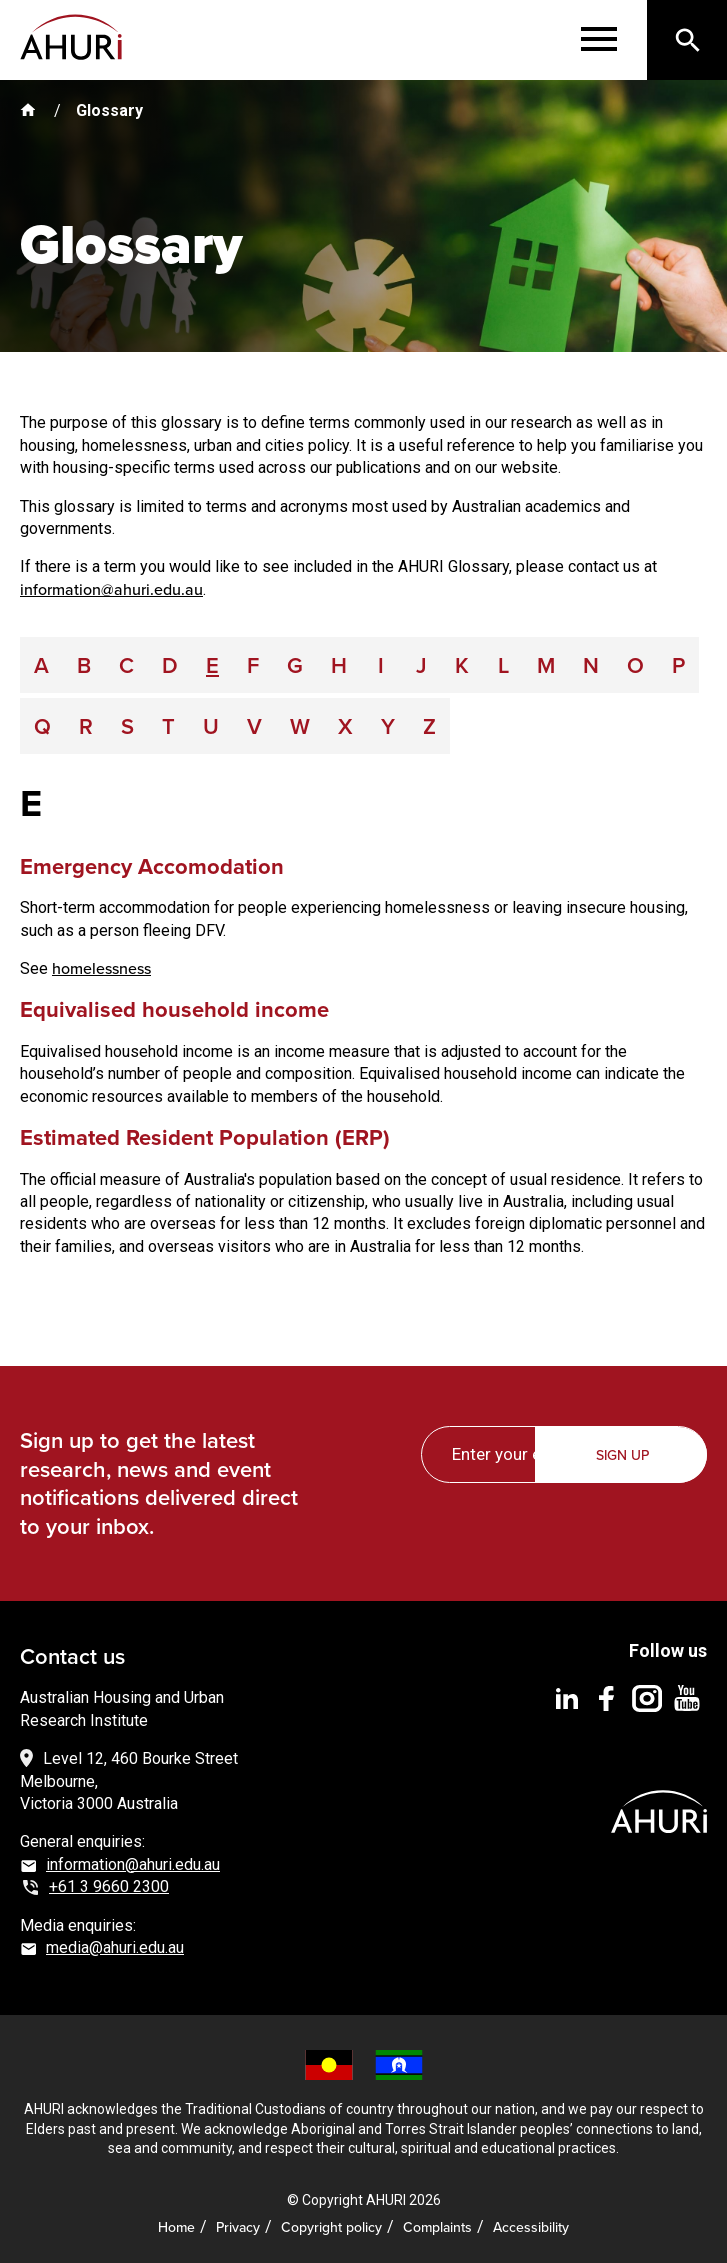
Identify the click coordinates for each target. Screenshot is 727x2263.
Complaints (437, 2227)
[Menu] (599, 40)
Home (176, 2227)
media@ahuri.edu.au (115, 1947)
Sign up (622, 1455)
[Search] (687, 40)
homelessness (101, 968)
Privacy (238, 2227)
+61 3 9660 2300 (109, 1886)
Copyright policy (331, 2227)
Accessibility (531, 2227)
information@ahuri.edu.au (111, 589)
